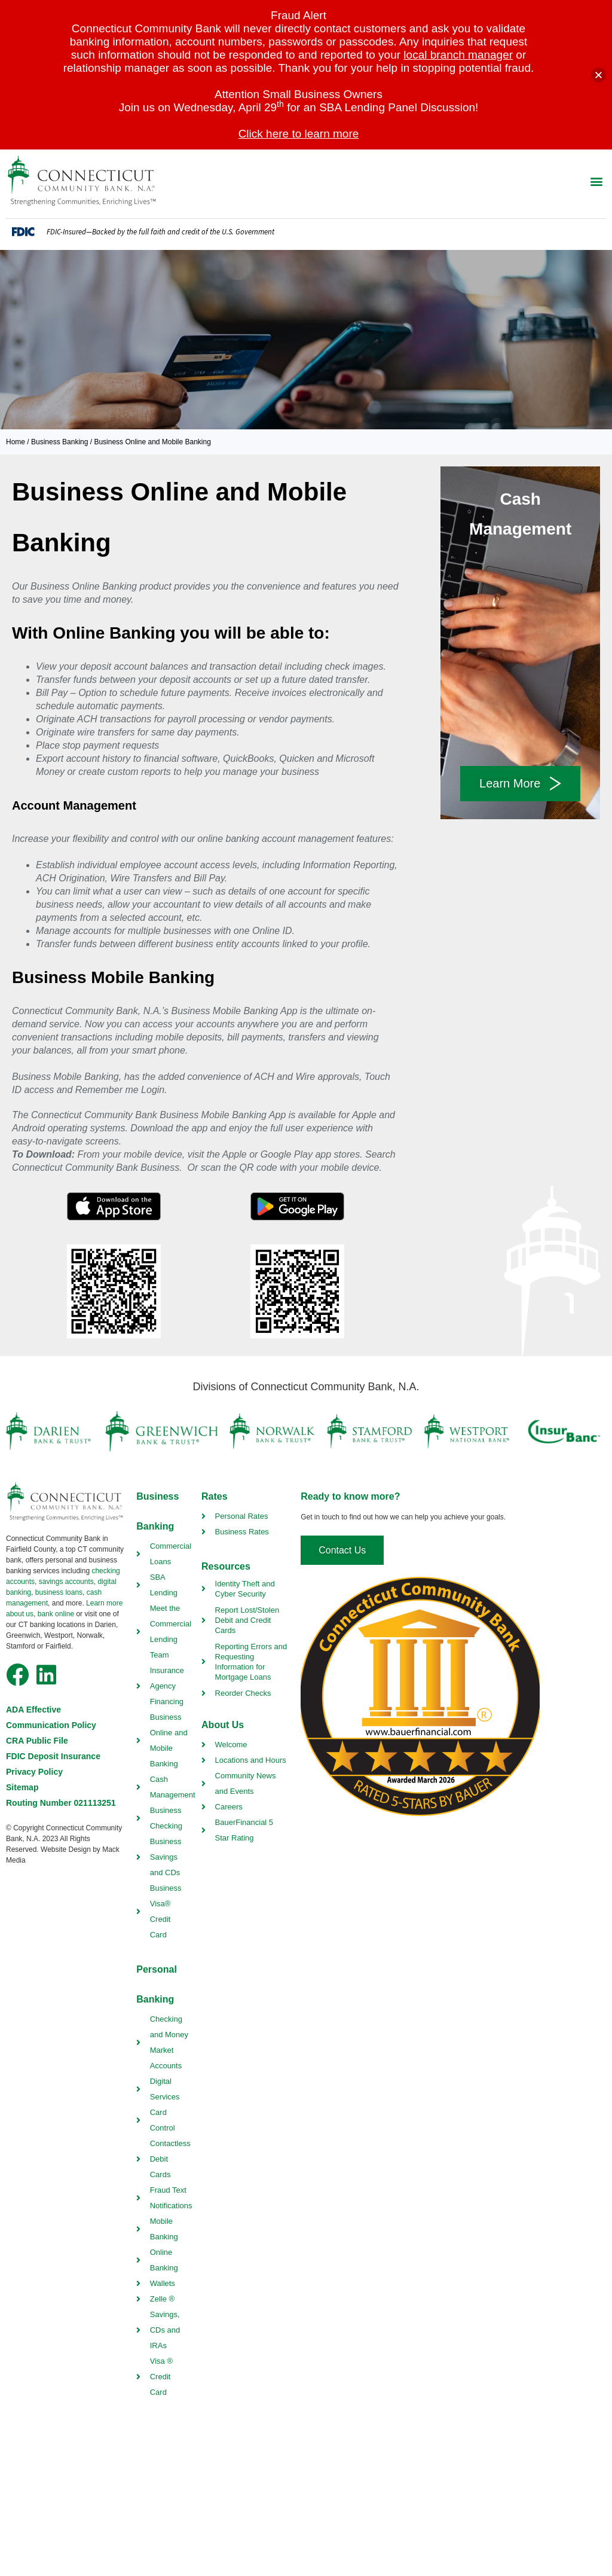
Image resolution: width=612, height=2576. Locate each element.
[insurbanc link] (563, 1431)
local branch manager (458, 54)
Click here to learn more (298, 133)
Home (15, 442)
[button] (596, 181)
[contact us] (342, 1550)
